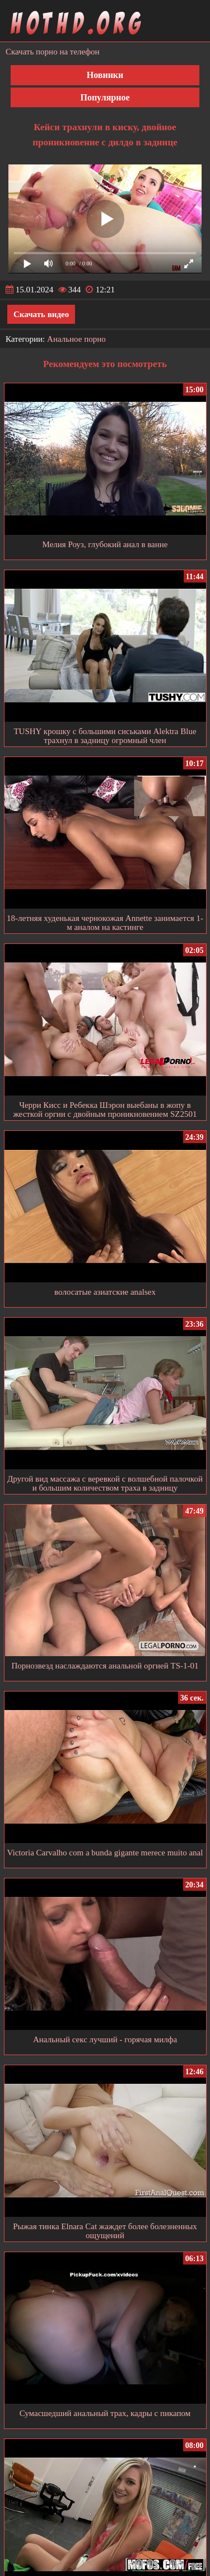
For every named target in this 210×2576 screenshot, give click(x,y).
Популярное (104, 97)
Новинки (105, 75)
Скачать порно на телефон (53, 51)
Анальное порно (76, 338)
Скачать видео (41, 314)
